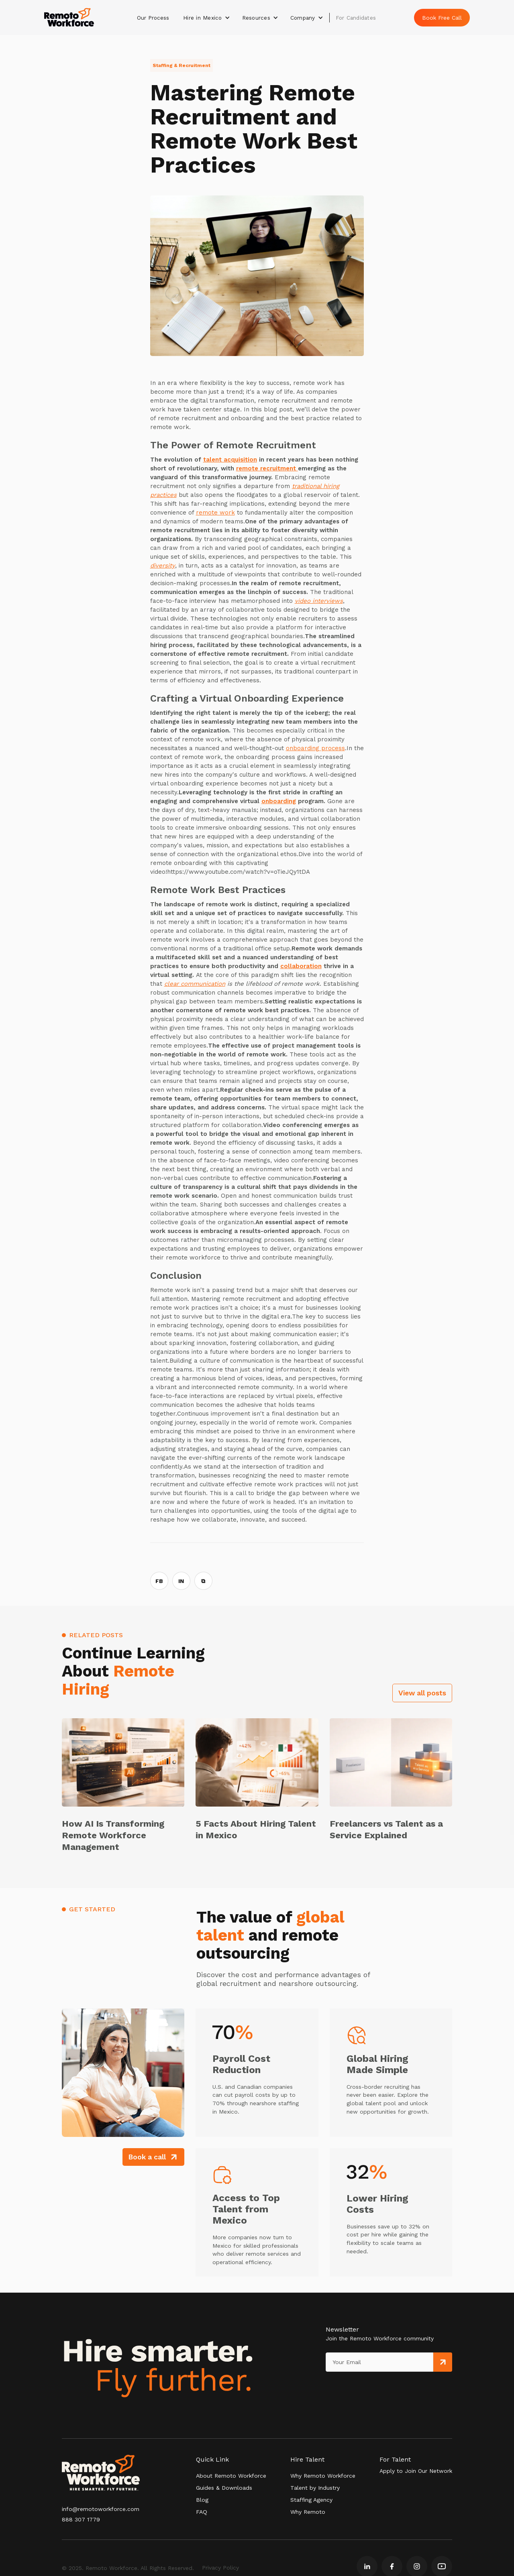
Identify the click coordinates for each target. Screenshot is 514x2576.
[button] (206, 18)
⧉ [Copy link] (203, 1581)
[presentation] (362, 2388)
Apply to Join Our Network (415, 2471)
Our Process (153, 17)
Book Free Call (442, 17)
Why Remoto (307, 2512)
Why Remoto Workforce (322, 2475)
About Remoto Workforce (231, 2475)
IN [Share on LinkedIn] (181, 1581)
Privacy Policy (220, 2567)
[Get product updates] (379, 2362)
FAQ (201, 2512)
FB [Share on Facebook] (159, 1581)
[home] (69, 17)
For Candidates (356, 17)
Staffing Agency (311, 2500)
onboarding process (315, 748)
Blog (202, 2500)
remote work (215, 512)
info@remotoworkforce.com (100, 2509)
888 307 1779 (81, 2519)
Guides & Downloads (224, 2487)
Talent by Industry (315, 2487)
